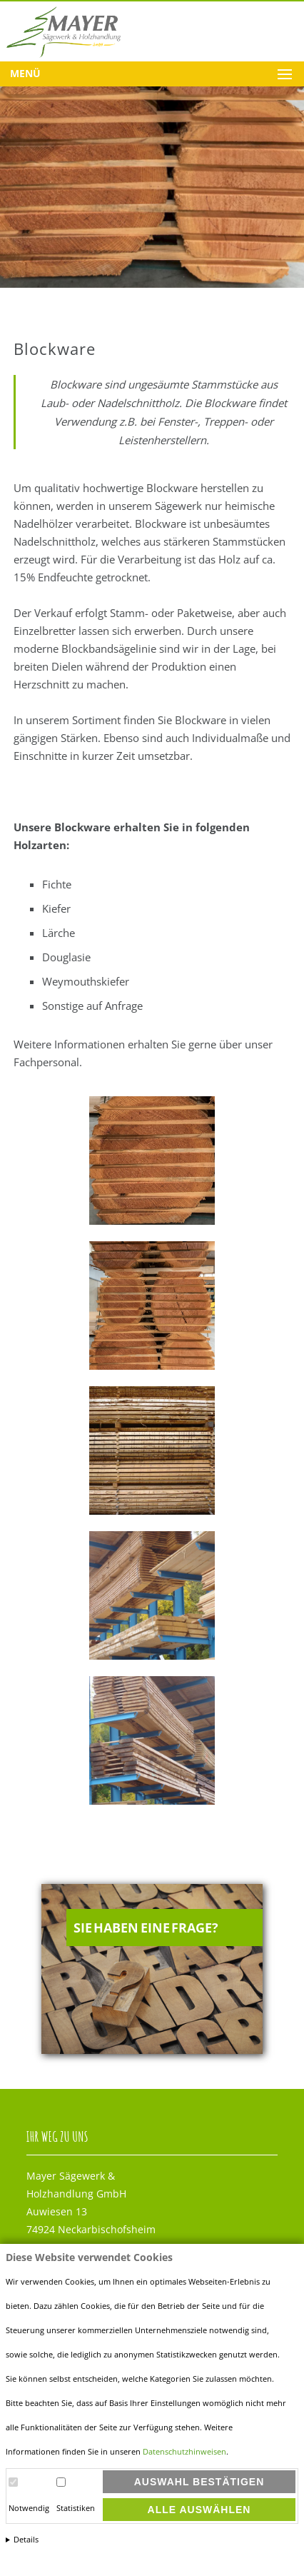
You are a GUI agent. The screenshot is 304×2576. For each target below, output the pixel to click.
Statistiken (75, 2508)
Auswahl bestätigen (199, 2481)
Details (26, 2540)
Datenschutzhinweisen (184, 2452)
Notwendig (29, 2508)
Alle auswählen (199, 2509)
